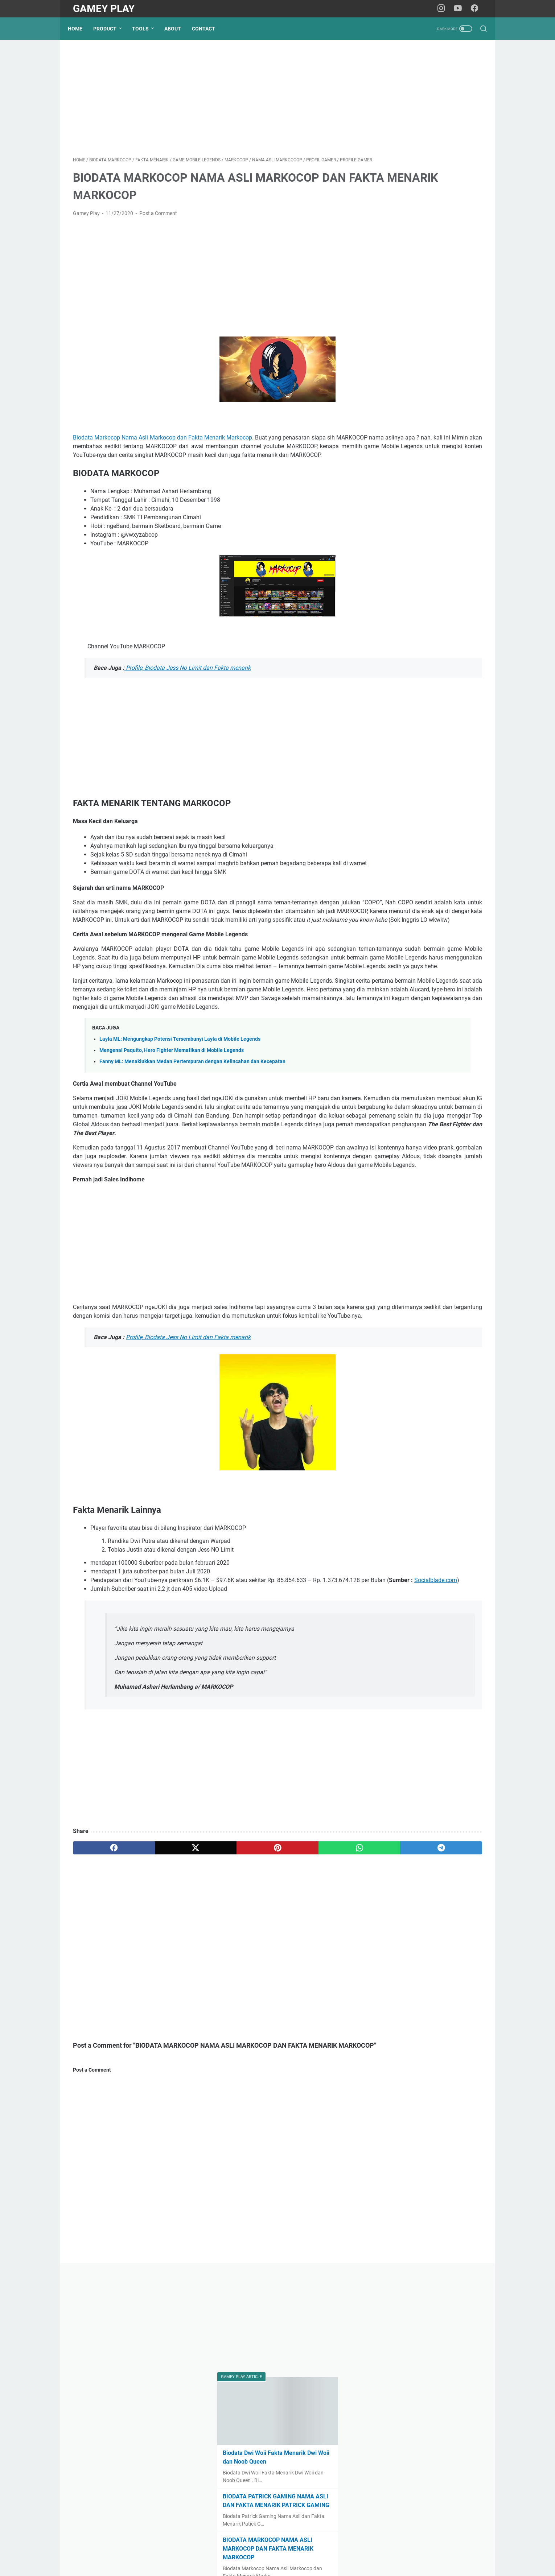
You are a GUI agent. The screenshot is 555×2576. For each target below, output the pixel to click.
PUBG (394, 511)
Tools (145, 29)
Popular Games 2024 (414, 523)
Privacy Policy (282, 2550)
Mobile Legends (405, 499)
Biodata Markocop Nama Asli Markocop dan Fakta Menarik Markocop (166, 449)
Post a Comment (158, 225)
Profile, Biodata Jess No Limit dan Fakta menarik (187, 688)
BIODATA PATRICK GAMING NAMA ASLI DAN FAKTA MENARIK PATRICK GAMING (427, 280)
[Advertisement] (210, 107)
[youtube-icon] (461, 8)
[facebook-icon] (477, 8)
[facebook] (100, 1981)
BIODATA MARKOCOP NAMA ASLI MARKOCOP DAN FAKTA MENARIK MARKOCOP (424, 333)
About (177, 29)
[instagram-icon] (444, 8)
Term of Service (322, 2550)
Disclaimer (248, 2550)
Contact (208, 29)
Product (110, 29)
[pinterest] (209, 1981)
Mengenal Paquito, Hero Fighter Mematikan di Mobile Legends (171, 1131)
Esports (394, 486)
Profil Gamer (401, 536)
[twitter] (155, 1981)
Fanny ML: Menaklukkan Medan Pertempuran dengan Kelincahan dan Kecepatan (192, 1143)
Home (80, 29)
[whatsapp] (265, 1981)
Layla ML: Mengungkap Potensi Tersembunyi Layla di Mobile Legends (179, 1120)
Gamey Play (104, 9)
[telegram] (319, 1981)
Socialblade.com (203, 1713)
